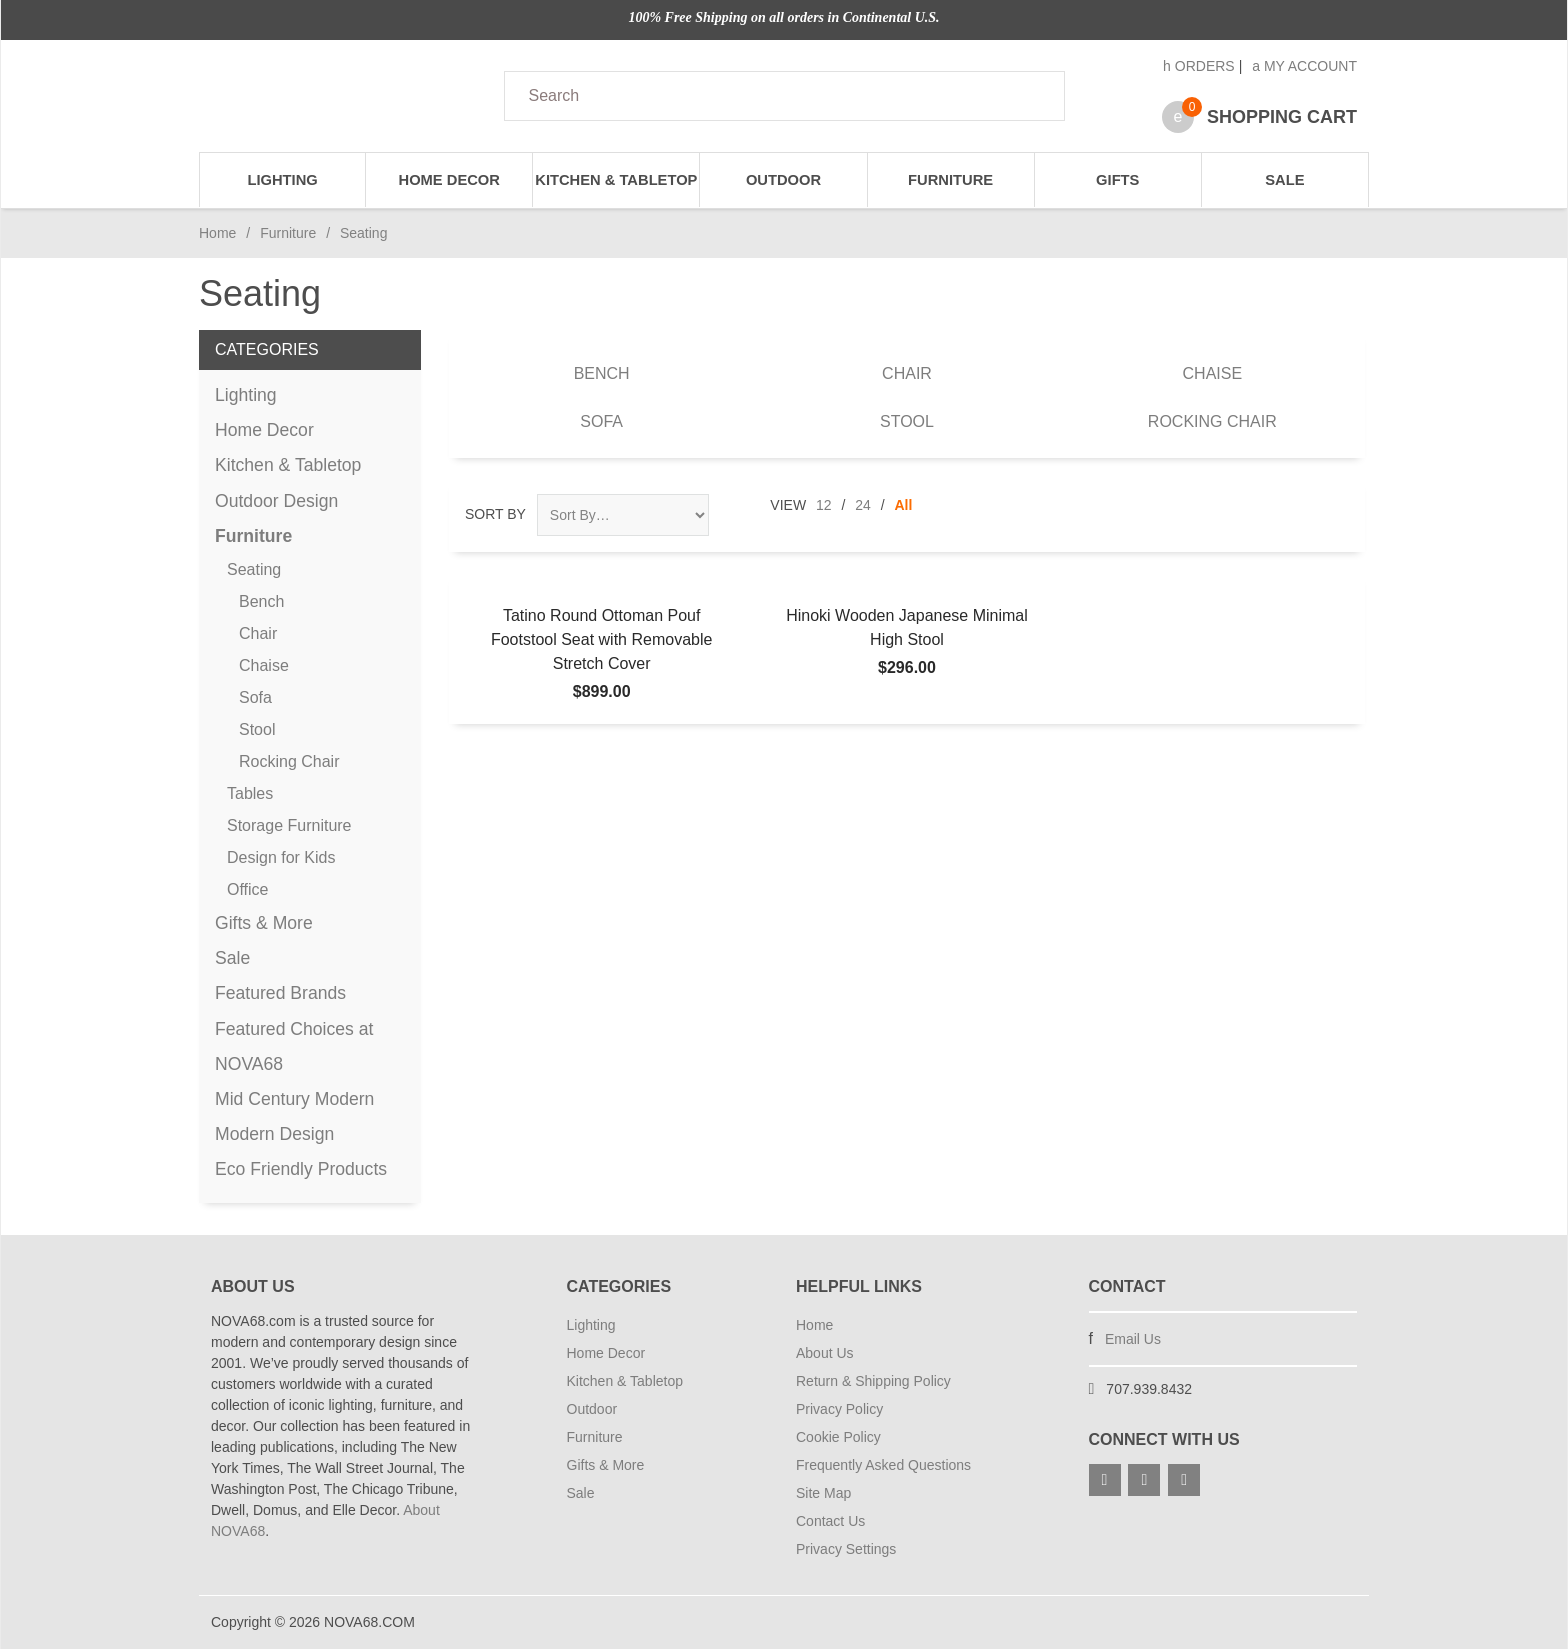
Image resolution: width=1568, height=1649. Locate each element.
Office (248, 889)
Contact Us (830, 1521)
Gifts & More (264, 923)
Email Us (1133, 1339)
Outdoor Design (276, 501)
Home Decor (449, 180)
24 (863, 505)
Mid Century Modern (294, 1099)
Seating (254, 569)
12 (824, 505)
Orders (1199, 66)
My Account (1304, 66)
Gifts (1117, 180)
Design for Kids (281, 857)
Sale (1284, 180)
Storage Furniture (289, 825)
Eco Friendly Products (301, 1169)
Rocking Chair (1212, 421)
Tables (250, 793)
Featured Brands (280, 993)
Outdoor (783, 180)
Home (217, 233)
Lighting (282, 180)
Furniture (950, 180)
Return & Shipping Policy (873, 1381)
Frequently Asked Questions (883, 1465)
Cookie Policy (838, 1437)
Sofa (601, 421)
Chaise (1213, 373)
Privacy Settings (846, 1549)
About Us (825, 1353)
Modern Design (274, 1134)
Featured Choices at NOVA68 (294, 1046)
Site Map (823, 1493)
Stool (907, 421)
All (904, 505)
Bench (602, 373)
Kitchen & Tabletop (616, 180)
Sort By (495, 514)
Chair (907, 373)
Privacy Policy (839, 1409)
